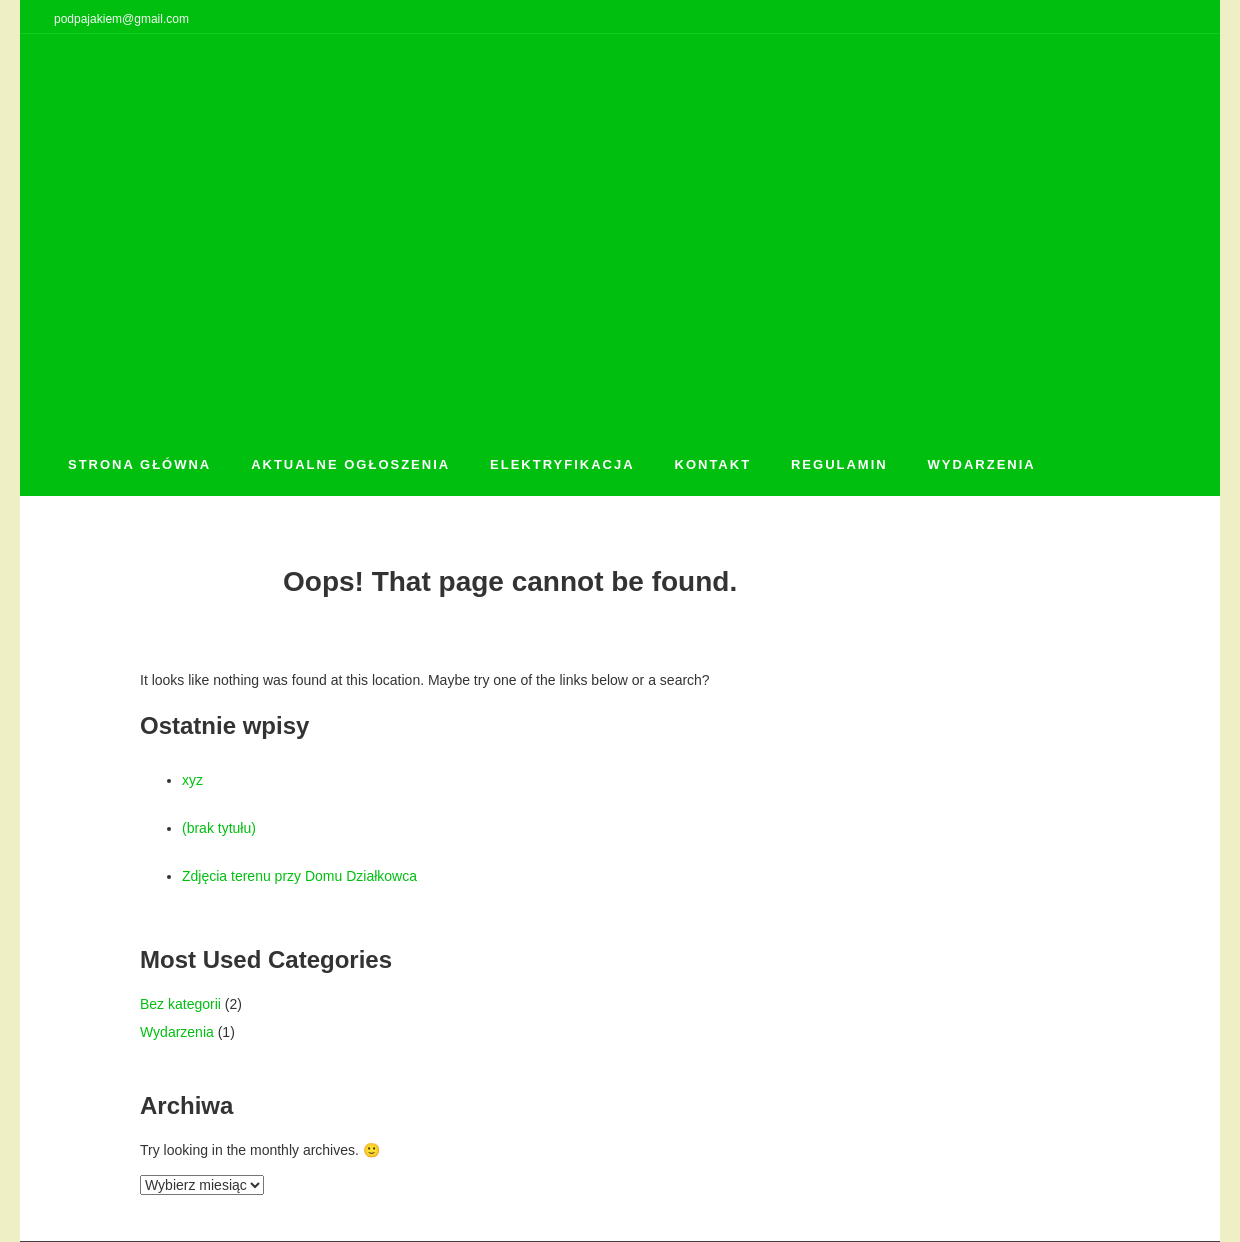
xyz (192, 780)
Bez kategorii (180, 1004)
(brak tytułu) (219, 828)
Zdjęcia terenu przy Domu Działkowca (299, 876)
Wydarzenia (177, 1032)
